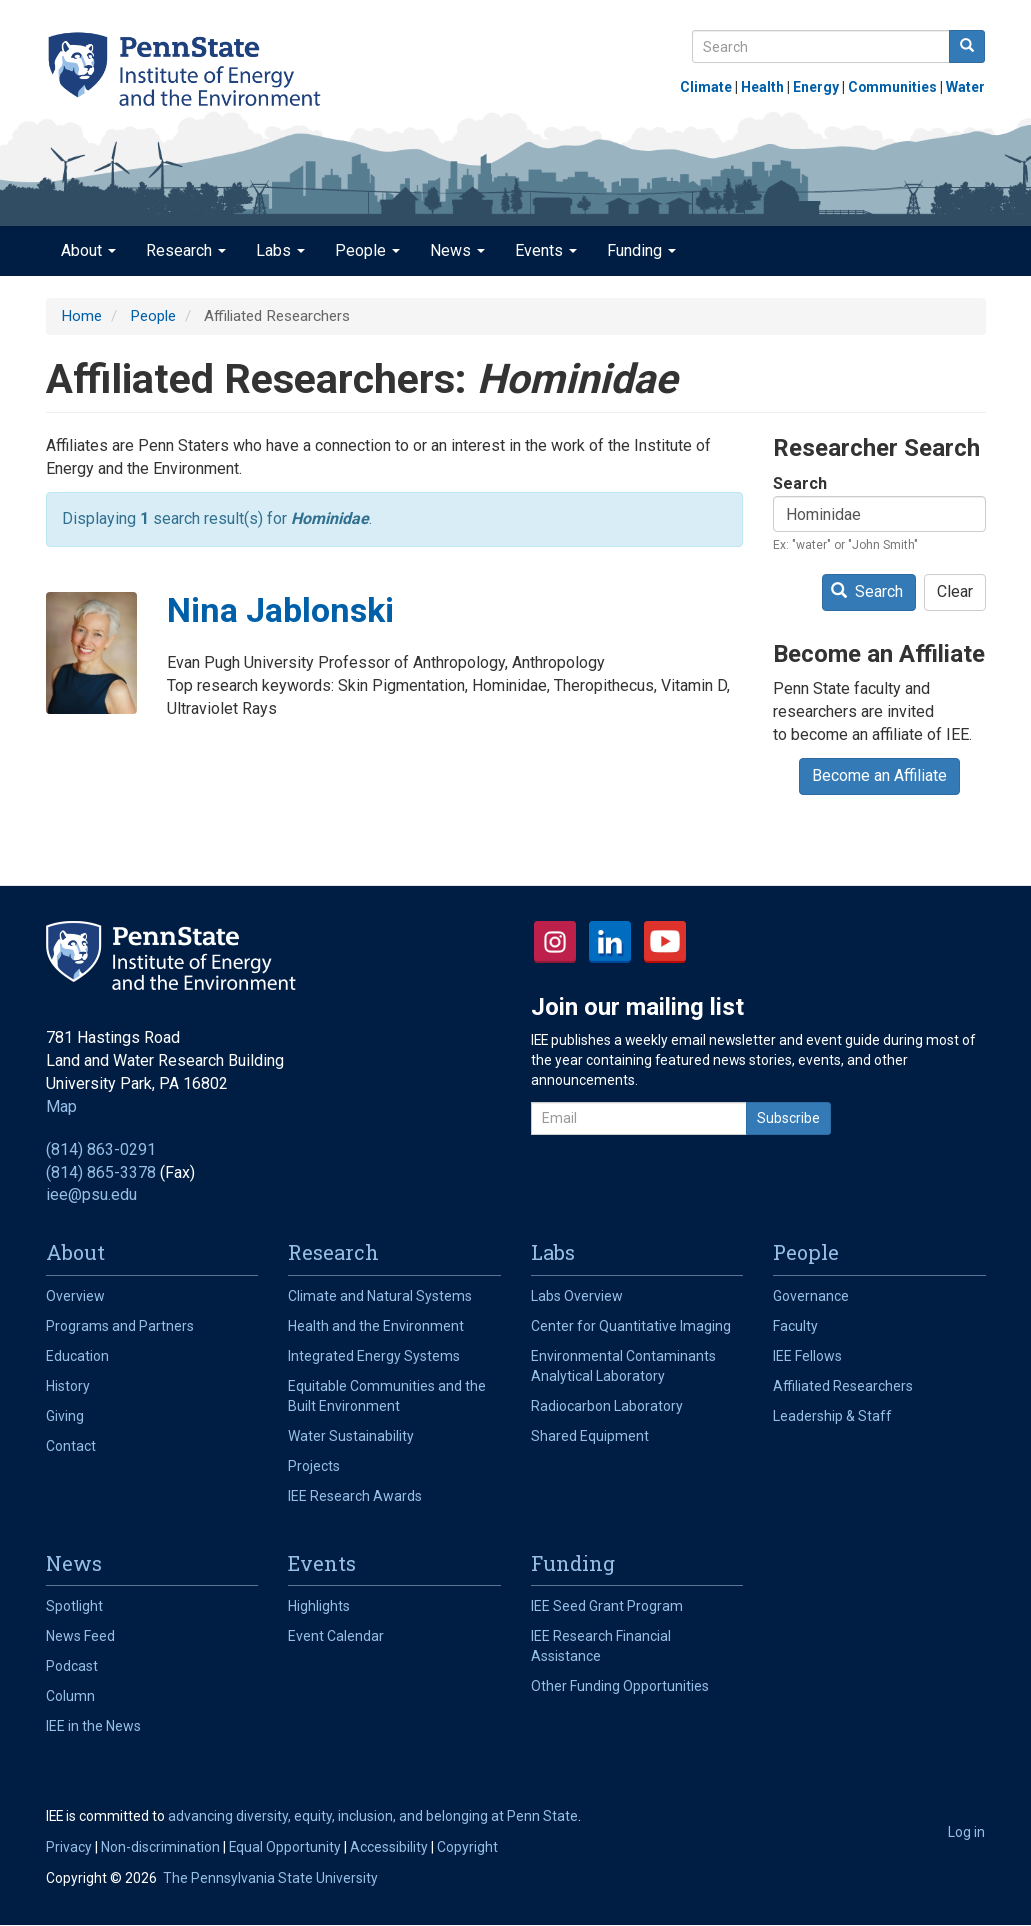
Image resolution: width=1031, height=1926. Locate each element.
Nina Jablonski (280, 610)
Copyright (467, 1847)
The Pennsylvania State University (270, 1878)
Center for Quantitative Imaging (631, 1326)
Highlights (319, 1606)
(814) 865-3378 (101, 1172)
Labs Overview (577, 1296)
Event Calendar (336, 1636)
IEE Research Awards (355, 1496)
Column (70, 1696)
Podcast (72, 1666)
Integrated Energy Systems (374, 1356)
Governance (811, 1296)
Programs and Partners (120, 1326)
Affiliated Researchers (843, 1386)
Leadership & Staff (832, 1416)
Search (800, 483)
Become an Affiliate (879, 775)
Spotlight (74, 1606)
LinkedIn (610, 942)
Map (61, 1106)
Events (546, 250)
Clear (955, 591)
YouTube (665, 942)
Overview (75, 1296)
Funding (641, 250)
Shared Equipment (590, 1436)
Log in (966, 1832)
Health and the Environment (376, 1326)
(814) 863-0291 (101, 1149)
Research (186, 250)
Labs (280, 250)
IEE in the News (93, 1726)
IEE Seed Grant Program (607, 1606)
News (457, 250)
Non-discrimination (160, 1847)
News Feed (80, 1636)
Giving (65, 1416)
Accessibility (389, 1847)
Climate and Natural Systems (380, 1296)
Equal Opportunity (285, 1847)
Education (77, 1356)
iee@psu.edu (91, 1194)
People (367, 250)
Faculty (795, 1326)
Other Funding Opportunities (620, 1686)
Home (81, 316)
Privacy (69, 1847)
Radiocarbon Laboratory (607, 1406)
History (68, 1386)
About (88, 250)
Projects (314, 1466)
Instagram (555, 942)
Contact (71, 1446)
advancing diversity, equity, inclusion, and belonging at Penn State (373, 1816)
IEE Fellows (807, 1356)
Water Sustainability (351, 1436)
